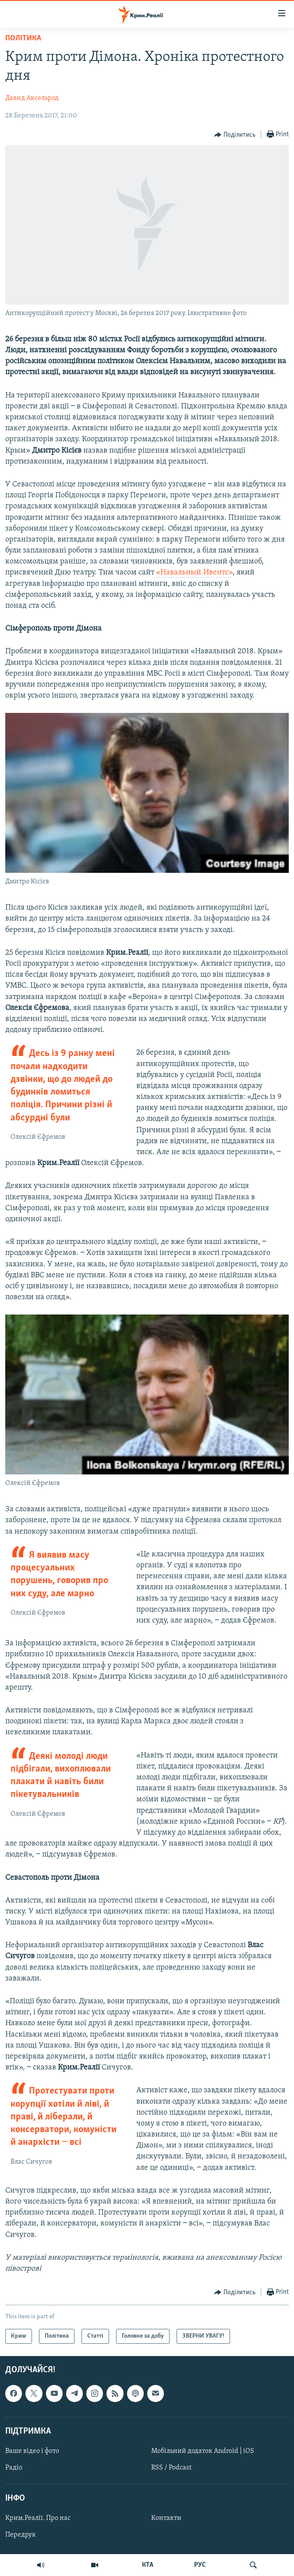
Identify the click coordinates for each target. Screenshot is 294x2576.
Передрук (20, 2535)
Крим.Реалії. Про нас (38, 2518)
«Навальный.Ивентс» (194, 572)
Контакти (166, 2518)
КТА (147, 2565)
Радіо (13, 2467)
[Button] (234, 135)
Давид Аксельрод (32, 98)
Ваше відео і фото (32, 2451)
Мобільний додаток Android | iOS (202, 2451)
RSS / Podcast (171, 2467)
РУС (200, 2565)
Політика (23, 38)
